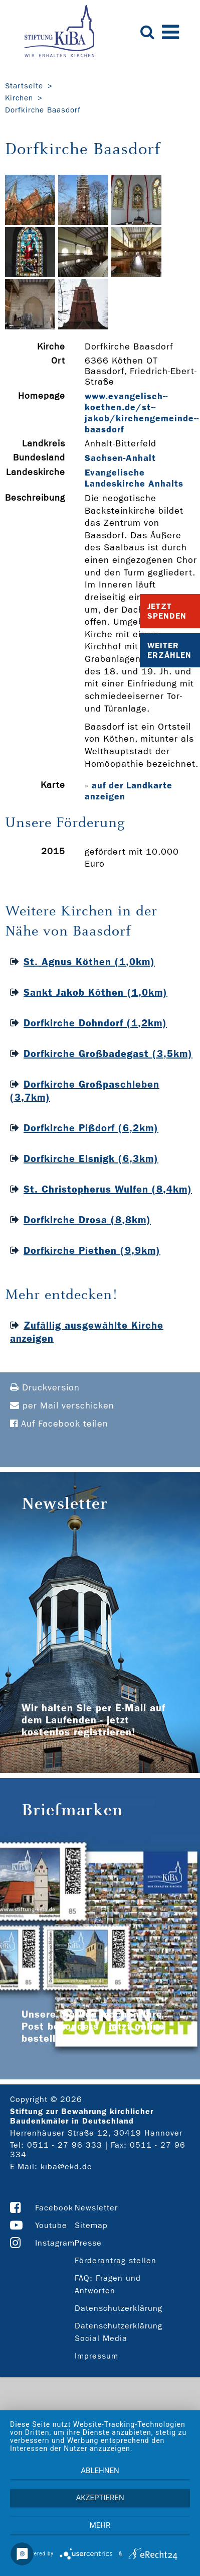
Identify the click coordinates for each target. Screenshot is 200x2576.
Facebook (54, 2207)
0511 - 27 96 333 (64, 2145)
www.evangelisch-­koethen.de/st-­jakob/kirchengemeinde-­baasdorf (141, 413)
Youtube (51, 2225)
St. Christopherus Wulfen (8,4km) (108, 1189)
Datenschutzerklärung (118, 2308)
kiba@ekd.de (66, 2166)
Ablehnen (100, 2470)
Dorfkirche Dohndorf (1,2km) (95, 1023)
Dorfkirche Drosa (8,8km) (87, 1220)
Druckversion (45, 1387)
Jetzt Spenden (166, 611)
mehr (100, 2525)
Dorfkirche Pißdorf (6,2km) (91, 1128)
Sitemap (91, 2225)
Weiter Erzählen (169, 650)
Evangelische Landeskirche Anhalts (134, 478)
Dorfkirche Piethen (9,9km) (92, 1250)
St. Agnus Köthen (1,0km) (89, 962)
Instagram (55, 2243)
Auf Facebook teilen (59, 1424)
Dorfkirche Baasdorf (43, 109)
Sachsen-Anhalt (120, 457)
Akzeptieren (100, 2497)
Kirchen (19, 97)
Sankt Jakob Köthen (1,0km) (95, 992)
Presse (88, 2243)
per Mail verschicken (62, 1405)
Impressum (96, 2356)
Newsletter (96, 2207)
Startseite (24, 85)
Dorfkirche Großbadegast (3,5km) (108, 1053)
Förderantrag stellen (115, 2260)
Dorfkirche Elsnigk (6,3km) (91, 1158)
